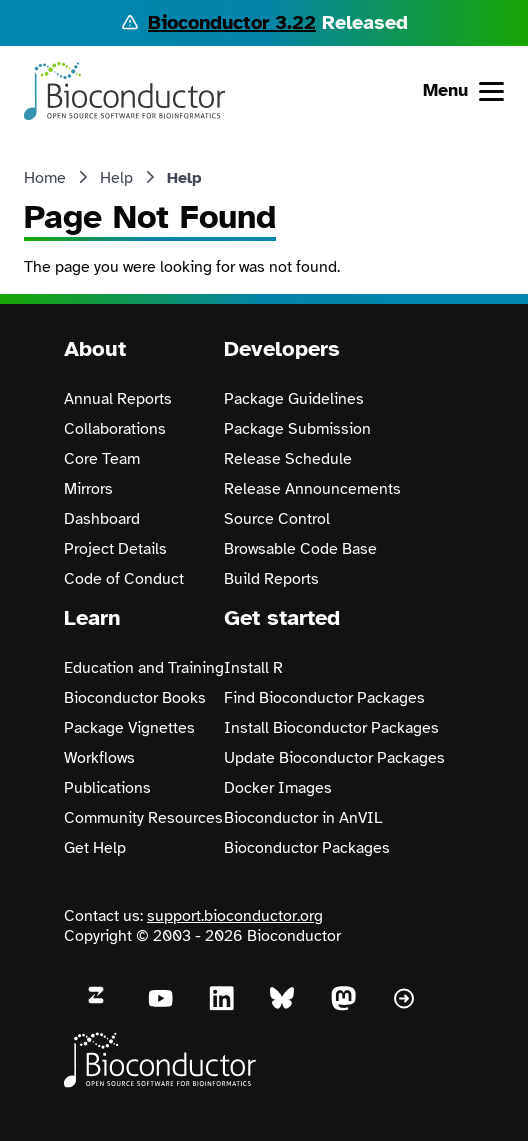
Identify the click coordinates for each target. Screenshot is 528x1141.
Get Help (95, 848)
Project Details (115, 549)
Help (116, 178)
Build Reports (271, 579)
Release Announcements (312, 489)
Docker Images (278, 788)
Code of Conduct (124, 579)
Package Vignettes (129, 728)
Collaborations (115, 429)
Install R (253, 668)
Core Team (102, 459)
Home (45, 178)
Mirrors (88, 489)
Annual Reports (118, 399)
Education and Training (144, 668)
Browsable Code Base (300, 549)
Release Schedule (288, 459)
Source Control (277, 519)
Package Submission (297, 429)
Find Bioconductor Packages (324, 698)
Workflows (99, 758)
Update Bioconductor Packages (334, 758)
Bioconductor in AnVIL (303, 818)
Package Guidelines (294, 399)
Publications (107, 788)
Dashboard (102, 519)
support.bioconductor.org (235, 916)
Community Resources (143, 818)
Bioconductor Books (135, 698)
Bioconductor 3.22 (232, 22)
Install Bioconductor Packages (331, 728)
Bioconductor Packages (307, 848)
